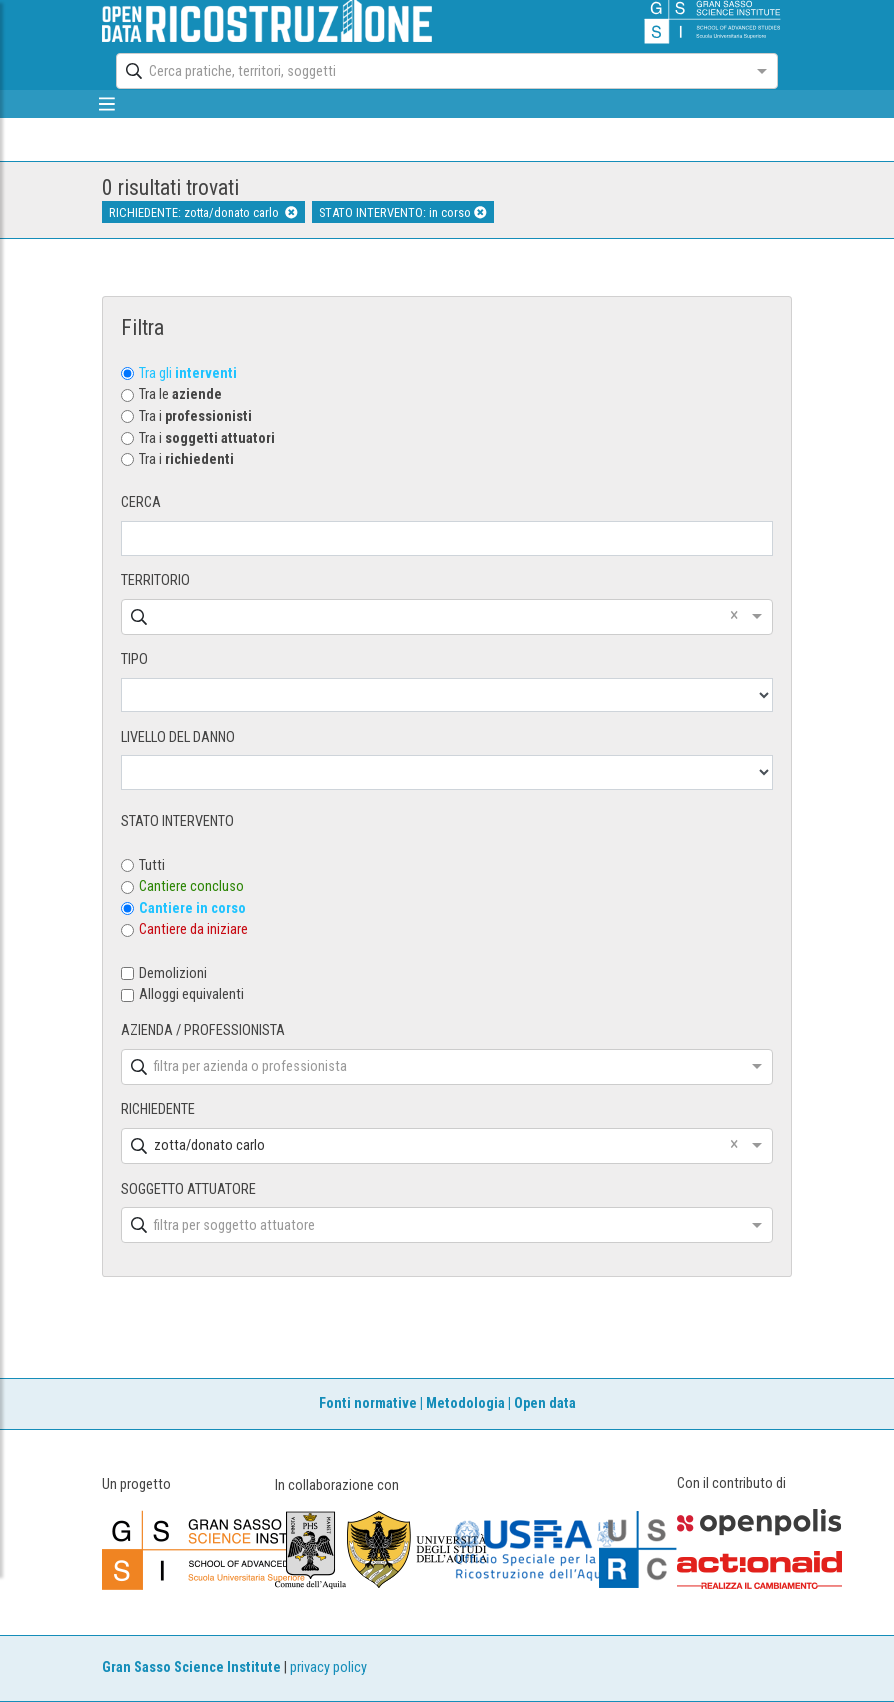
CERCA (141, 502)
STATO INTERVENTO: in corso (403, 212)
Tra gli (188, 373)
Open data (545, 1403)
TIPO (134, 659)
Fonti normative (368, 1403)
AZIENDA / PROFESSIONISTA (203, 1030)
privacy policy (328, 1667)
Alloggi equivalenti (191, 994)
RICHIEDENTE (158, 1109)
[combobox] (428, 71)
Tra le (180, 394)
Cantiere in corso (192, 908)
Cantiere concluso (191, 886)
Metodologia (465, 1403)
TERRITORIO (155, 580)
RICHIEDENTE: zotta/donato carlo (203, 212)
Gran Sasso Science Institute (191, 1667)
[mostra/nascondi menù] (106, 104)
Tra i (195, 416)
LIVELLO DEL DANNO (178, 737)
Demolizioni (173, 973)
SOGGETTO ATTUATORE (188, 1189)
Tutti (152, 865)
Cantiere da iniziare (193, 929)
